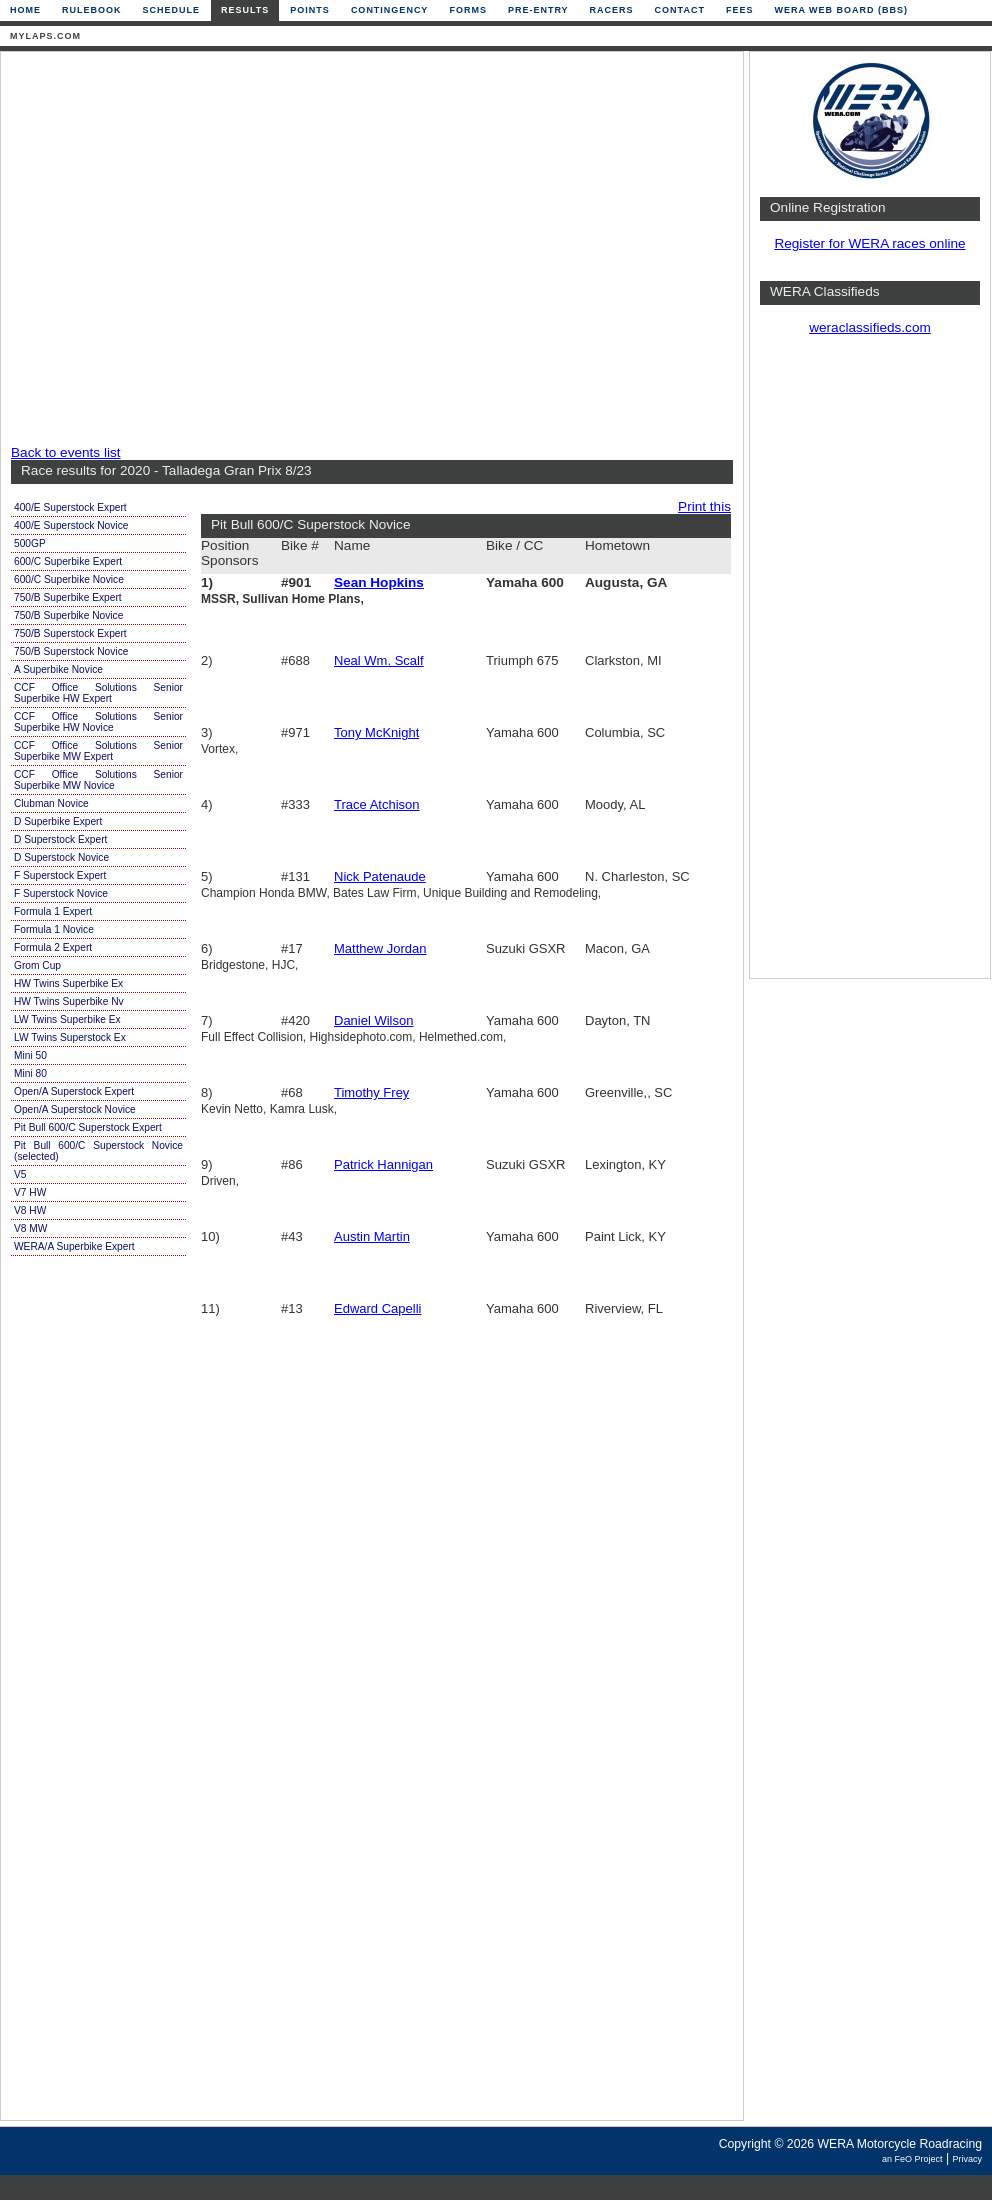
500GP (30, 543)
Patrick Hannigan (383, 1164)
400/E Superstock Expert (70, 507)
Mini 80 (30, 1073)
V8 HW (30, 1210)
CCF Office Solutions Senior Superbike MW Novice (98, 780)
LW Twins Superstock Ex (70, 1037)
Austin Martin (372, 1236)
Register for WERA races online (869, 243)
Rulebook (92, 10)
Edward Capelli (377, 1308)
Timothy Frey (371, 1092)
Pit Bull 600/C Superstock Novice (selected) (98, 1151)
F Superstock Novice (61, 893)
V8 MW (30, 1228)
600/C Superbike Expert (68, 561)
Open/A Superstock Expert (74, 1091)
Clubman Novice (51, 803)
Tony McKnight (376, 732)
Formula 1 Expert (53, 911)
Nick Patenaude (380, 876)
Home (25, 10)
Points (310, 10)
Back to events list (66, 452)
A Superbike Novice (58, 669)
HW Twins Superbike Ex (68, 983)
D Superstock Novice (61, 857)
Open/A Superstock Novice (75, 1109)
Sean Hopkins (379, 582)
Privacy (967, 2159)
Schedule (172, 10)
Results (245, 10)
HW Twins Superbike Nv (69, 1001)
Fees (740, 10)
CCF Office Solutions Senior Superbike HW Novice (98, 722)
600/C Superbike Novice (69, 579)
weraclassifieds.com (870, 327)
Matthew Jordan (380, 948)
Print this (704, 506)
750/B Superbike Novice (68, 615)
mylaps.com (45, 36)
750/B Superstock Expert (70, 633)
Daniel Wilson (373, 1020)
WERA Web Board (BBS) (841, 10)
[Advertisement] (187, 249)
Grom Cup (37, 965)
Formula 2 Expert (53, 947)
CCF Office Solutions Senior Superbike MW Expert (98, 751)
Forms (468, 10)
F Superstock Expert (60, 875)
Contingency (390, 10)
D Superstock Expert (60, 839)
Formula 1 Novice (54, 929)
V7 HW (30, 1192)
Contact (680, 10)
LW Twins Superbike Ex (67, 1019)
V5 (20, 1174)
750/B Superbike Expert (68, 597)
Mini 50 (30, 1055)
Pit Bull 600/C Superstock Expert (88, 1127)
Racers (612, 10)
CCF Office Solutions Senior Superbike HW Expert (98, 693)
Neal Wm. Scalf (379, 660)
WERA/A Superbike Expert (74, 1246)
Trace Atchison (377, 804)
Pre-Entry (538, 10)
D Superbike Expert (58, 821)
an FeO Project (912, 2159)
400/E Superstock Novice (71, 525)
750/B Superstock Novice (71, 651)
